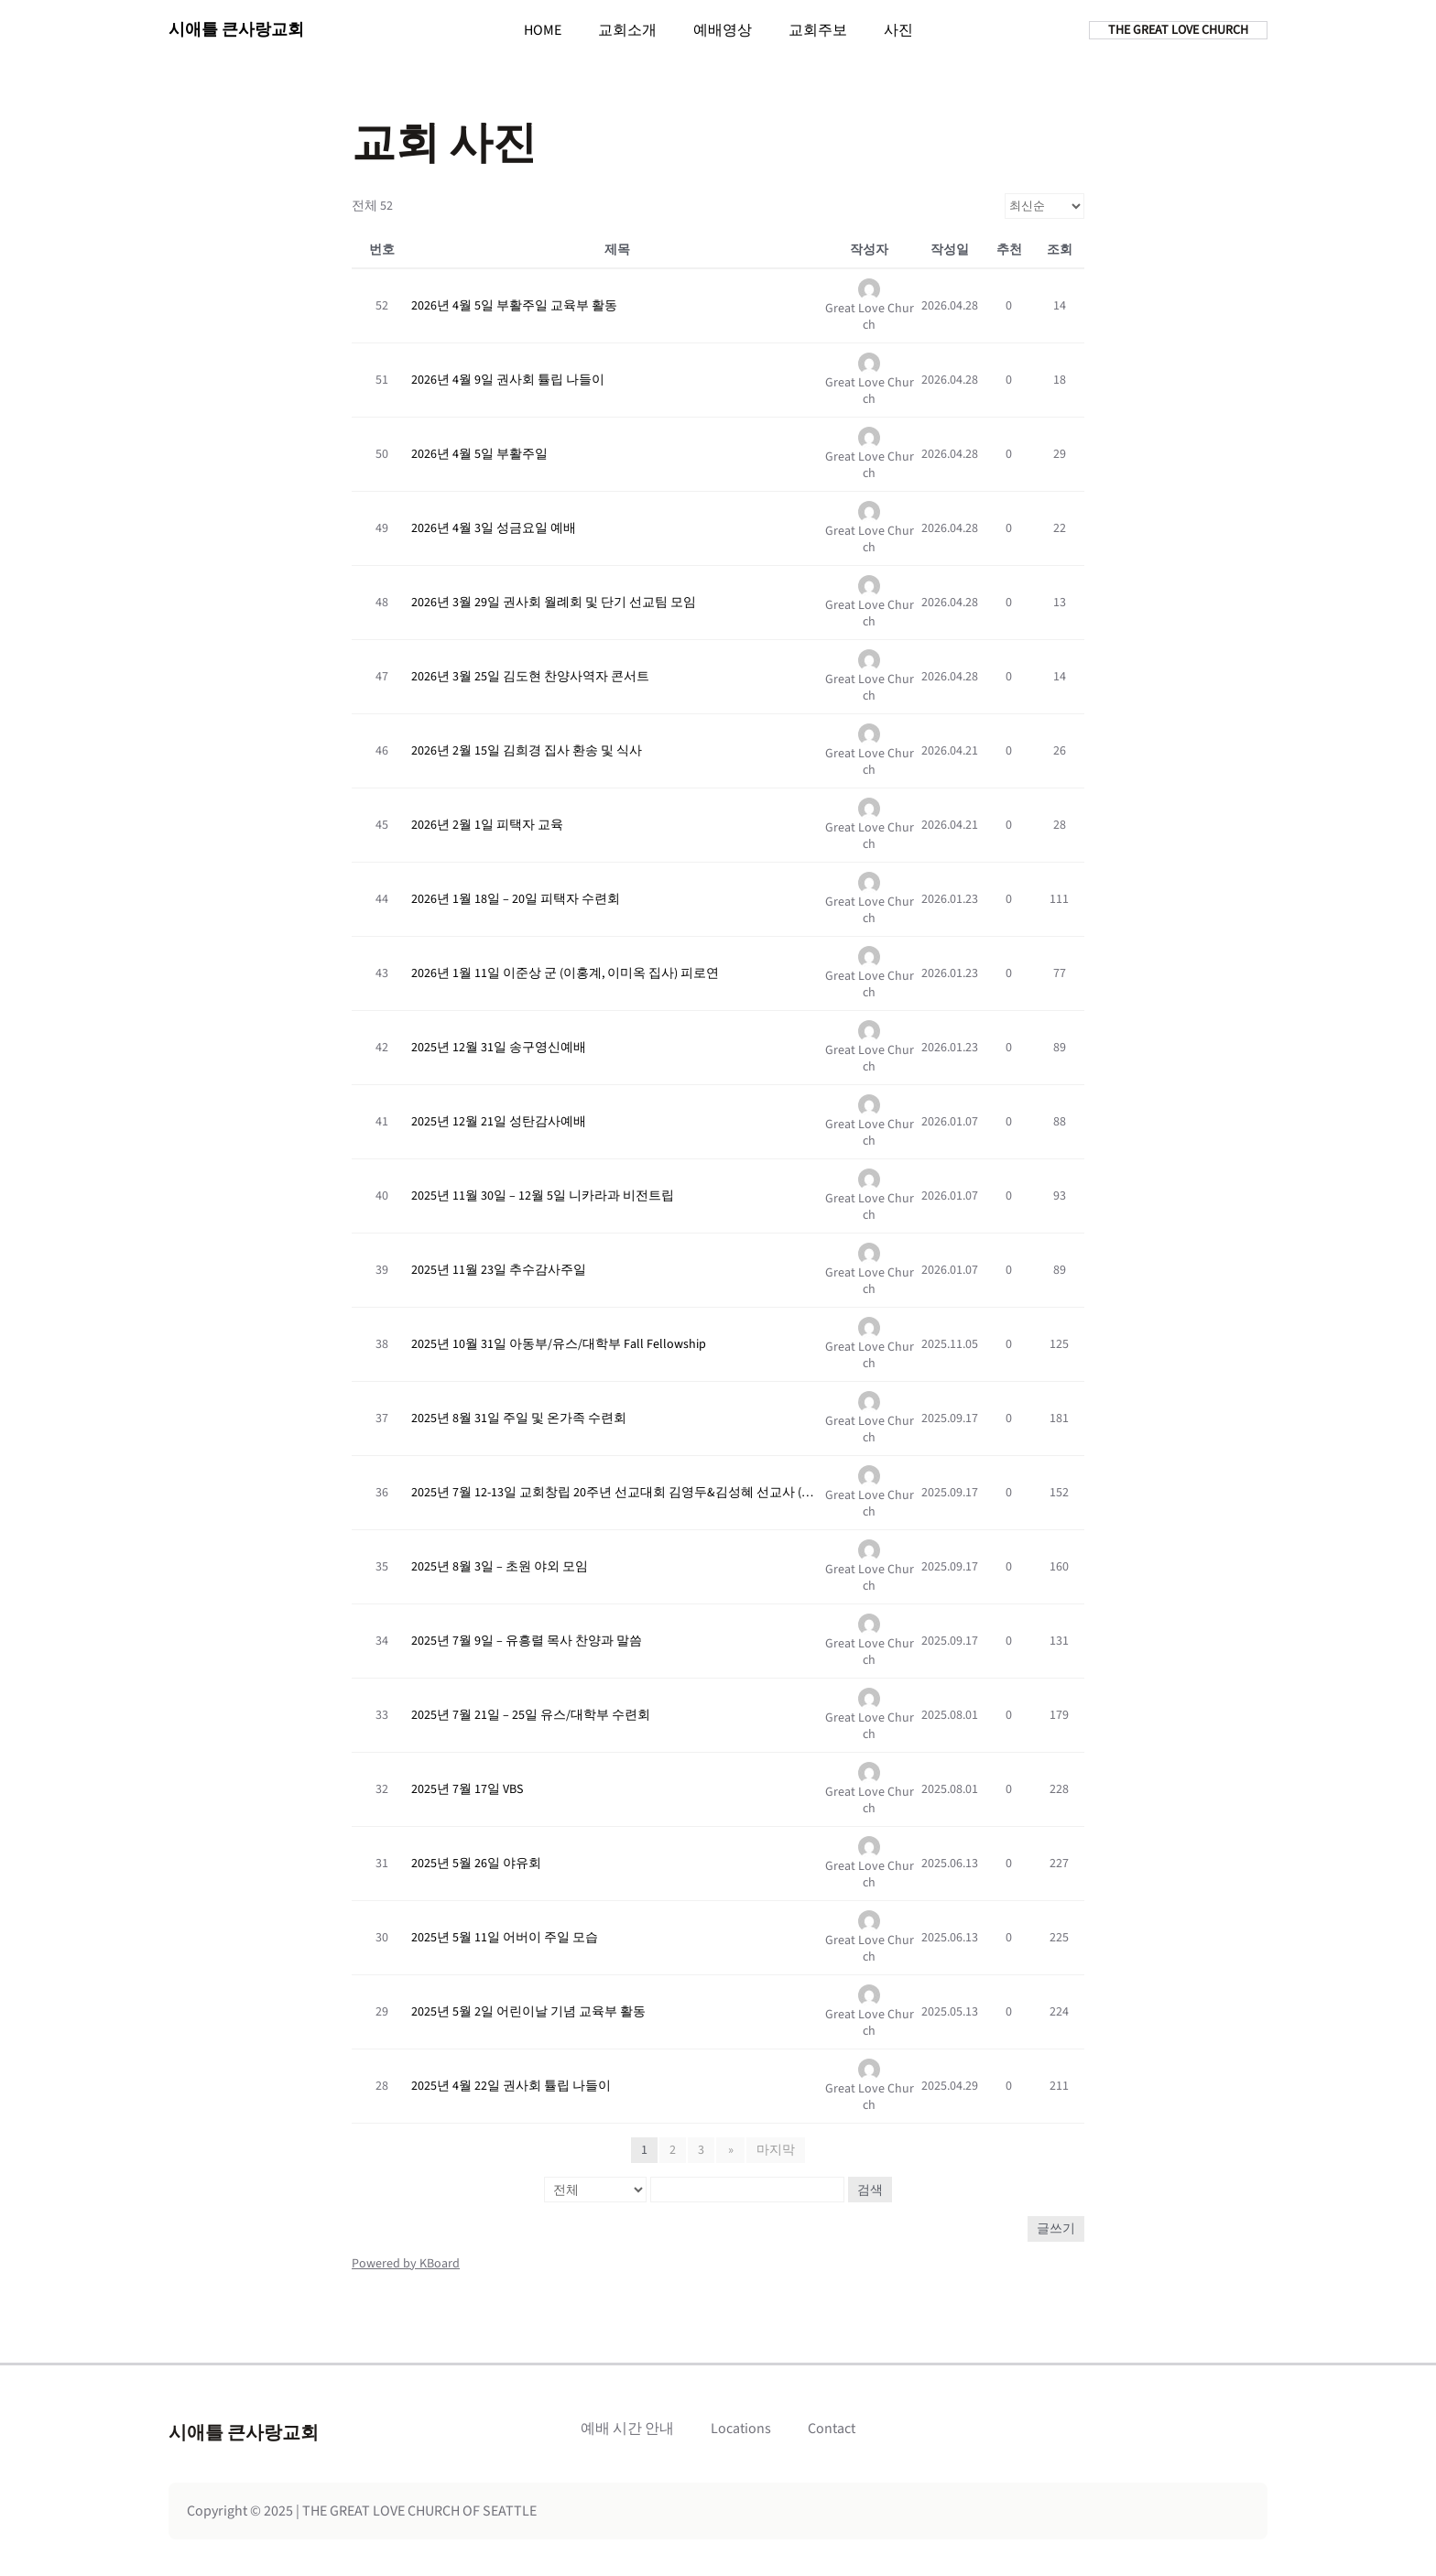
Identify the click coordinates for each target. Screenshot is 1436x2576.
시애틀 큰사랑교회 (236, 29)
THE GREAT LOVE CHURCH (1178, 30)
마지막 (775, 2150)
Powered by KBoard (406, 2264)
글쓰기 (1056, 2229)
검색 (870, 2189)
